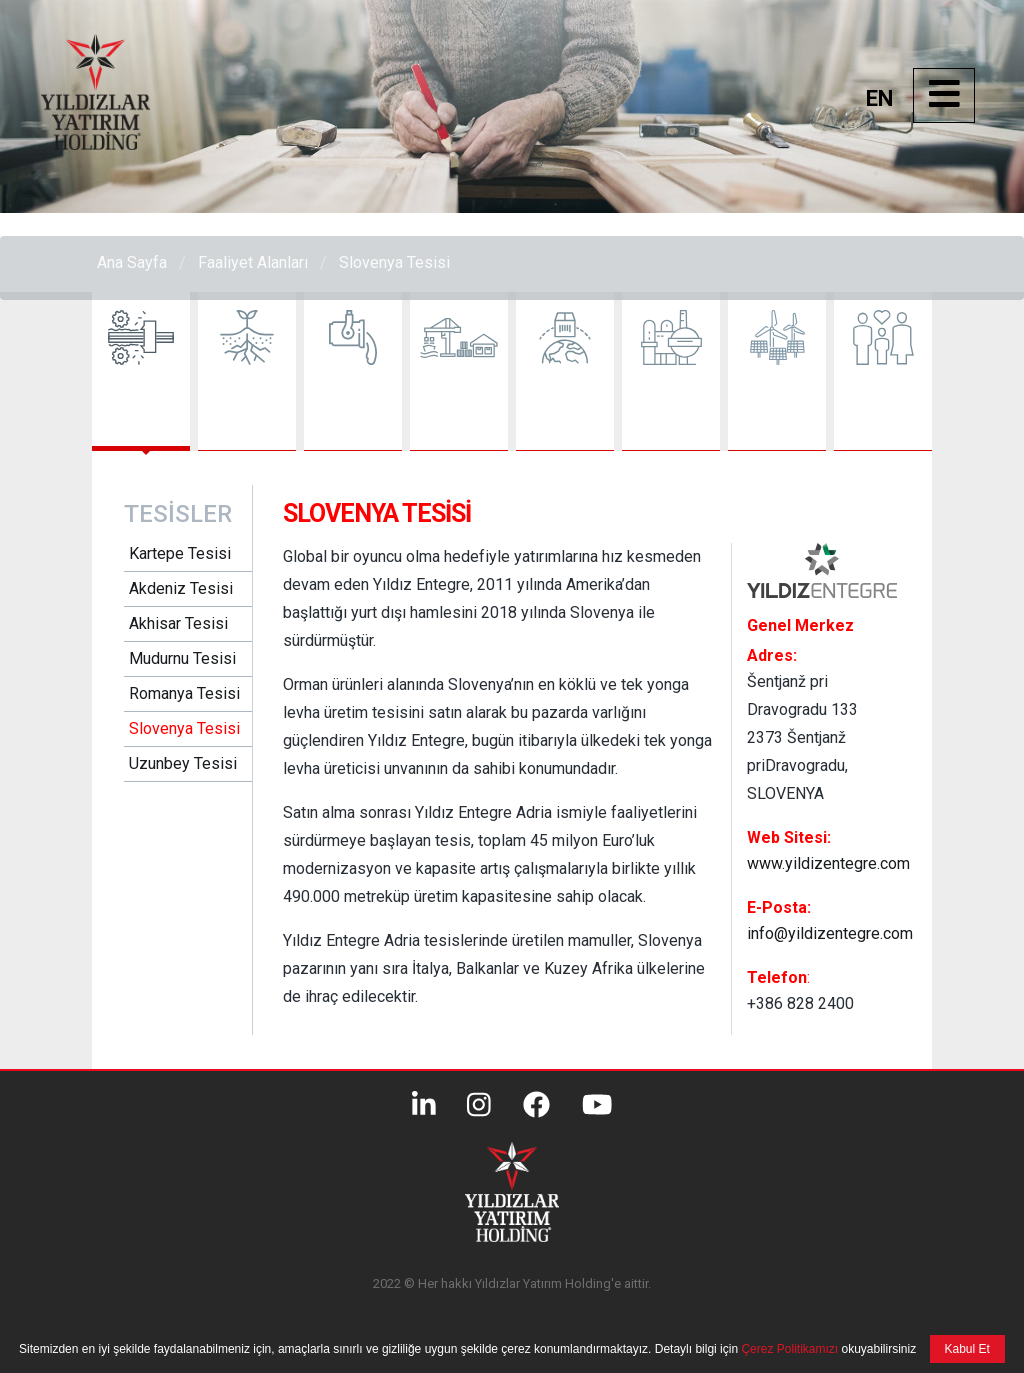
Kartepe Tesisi (180, 553)
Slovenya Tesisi (394, 262)
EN (879, 98)
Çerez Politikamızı (788, 1349)
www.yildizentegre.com (828, 863)
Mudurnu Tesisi (182, 658)
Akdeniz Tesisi (181, 588)
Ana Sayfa (132, 262)
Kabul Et (967, 1349)
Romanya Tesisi (184, 693)
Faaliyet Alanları (253, 262)
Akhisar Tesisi (178, 623)
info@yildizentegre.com (830, 933)
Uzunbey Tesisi (183, 763)
